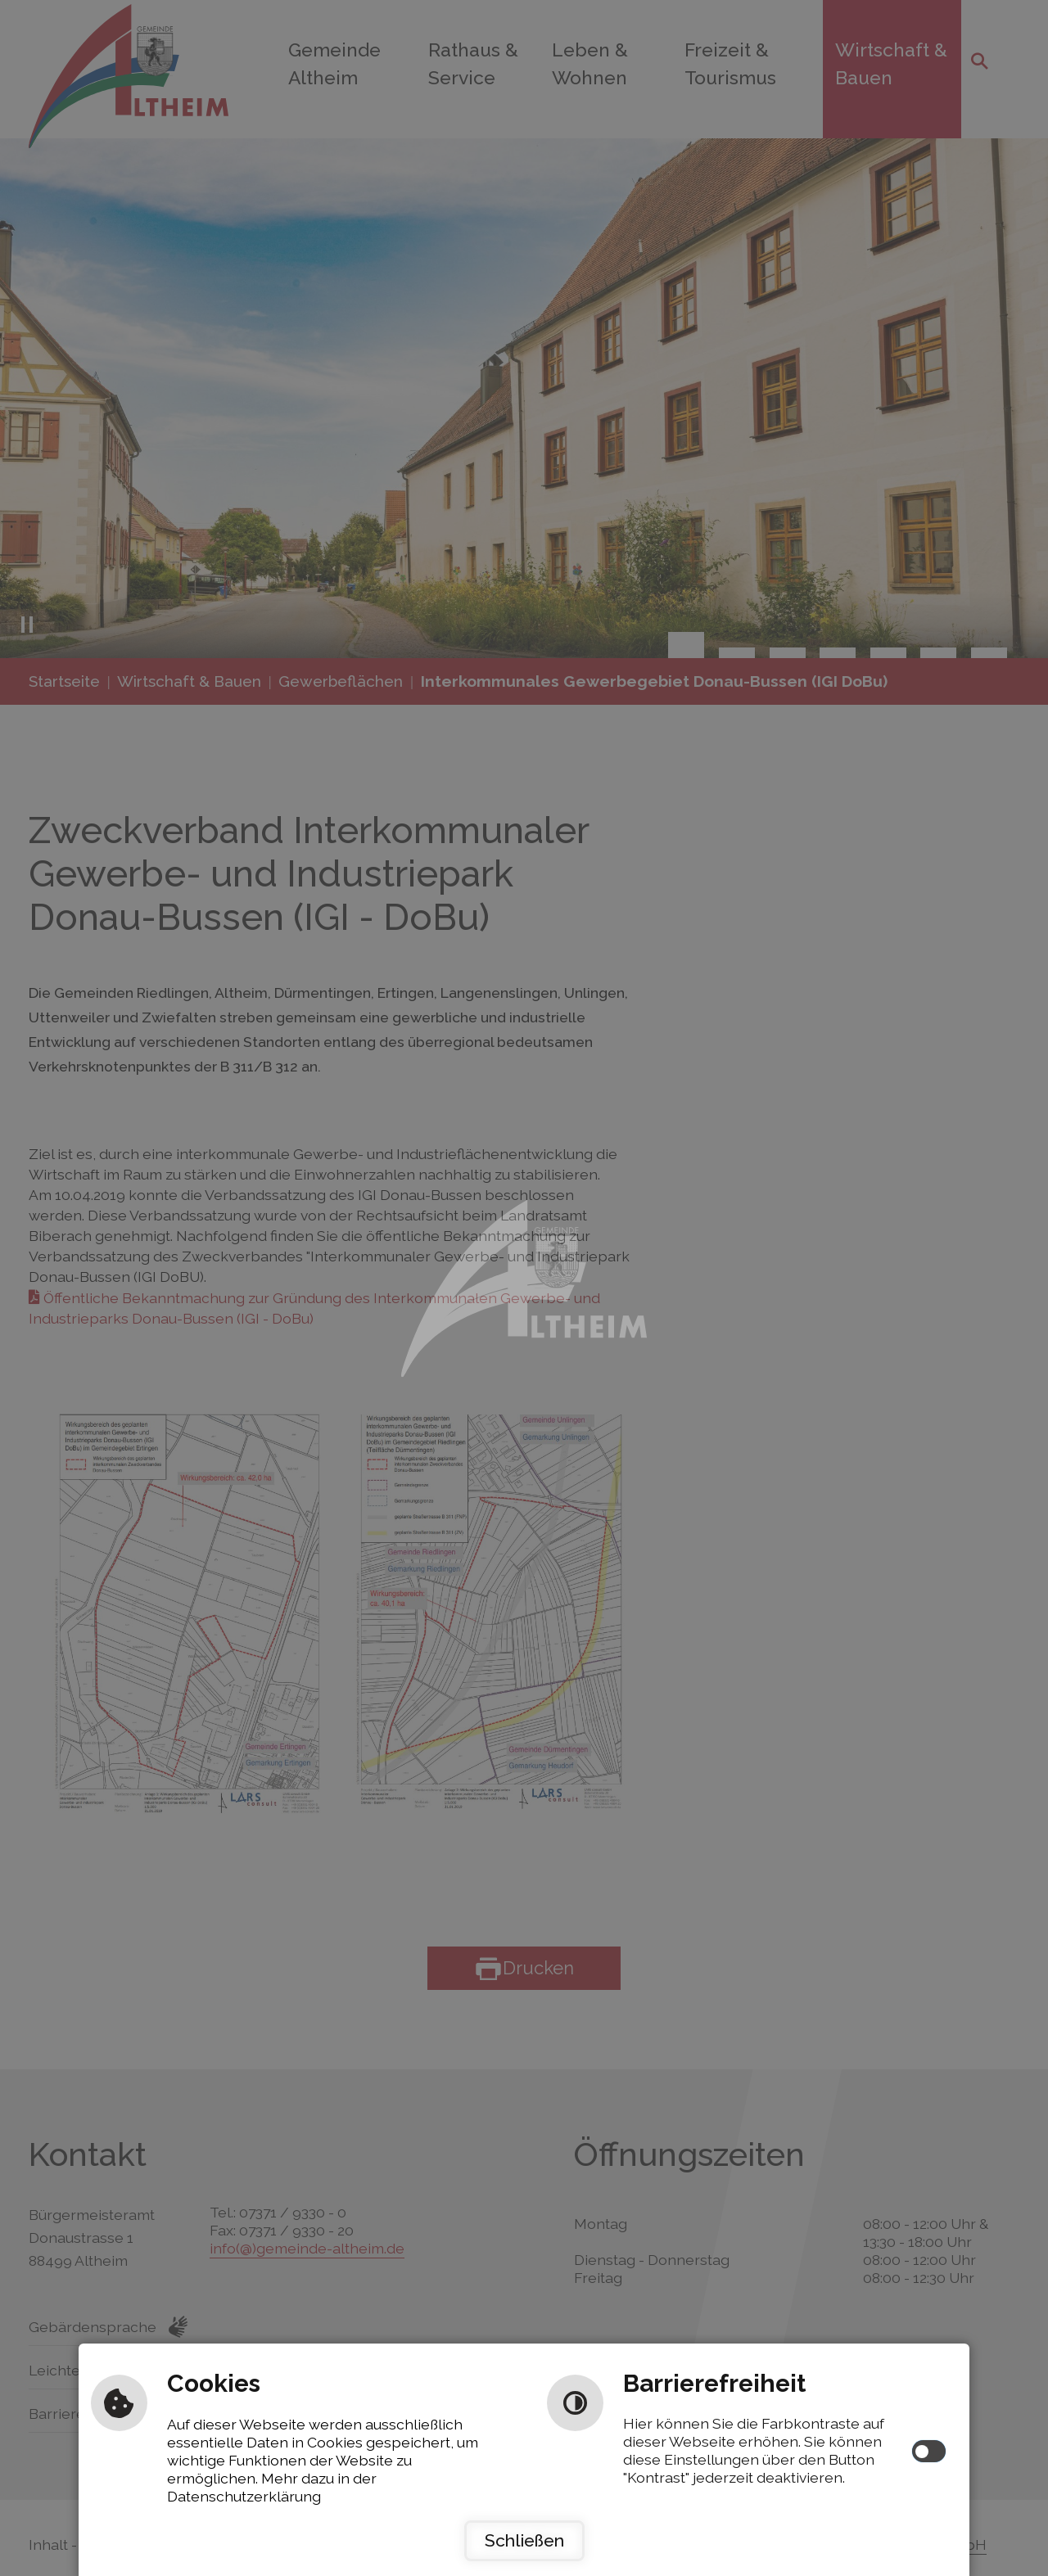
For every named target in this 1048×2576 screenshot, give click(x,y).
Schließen (524, 2540)
